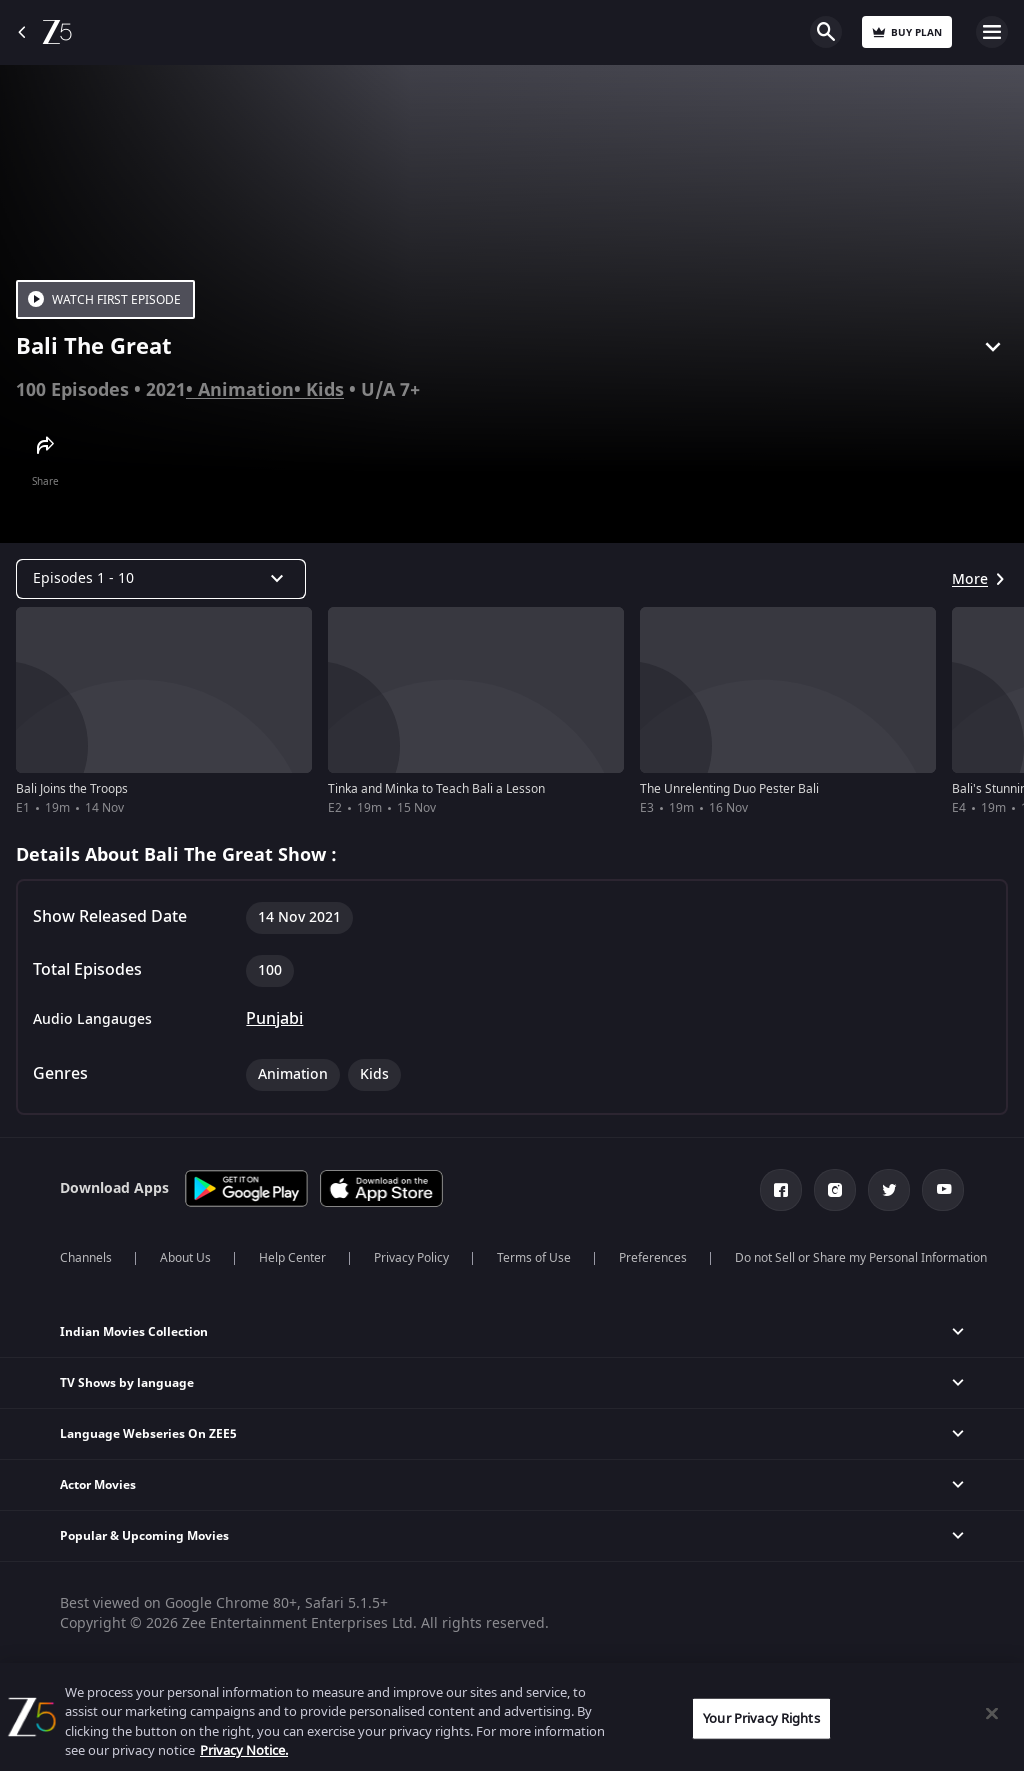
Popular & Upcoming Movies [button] (144, 1536)
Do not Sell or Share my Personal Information (861, 1258)
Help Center (292, 1258)
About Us (185, 1258)
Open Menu (992, 32)
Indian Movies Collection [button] (134, 1332)
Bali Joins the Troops (72, 789)
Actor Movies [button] (98, 1485)
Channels (86, 1258)
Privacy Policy (411, 1258)
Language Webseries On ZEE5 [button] (148, 1434)
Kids (325, 390)
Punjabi (274, 1019)
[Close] (992, 1713)
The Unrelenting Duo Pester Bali (729, 789)
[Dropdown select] (161, 579)
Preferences (653, 1258)
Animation (246, 390)
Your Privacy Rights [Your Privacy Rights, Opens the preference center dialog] (761, 1718)
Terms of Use (534, 1258)
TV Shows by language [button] (127, 1383)
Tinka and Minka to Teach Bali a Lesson (436, 789)
